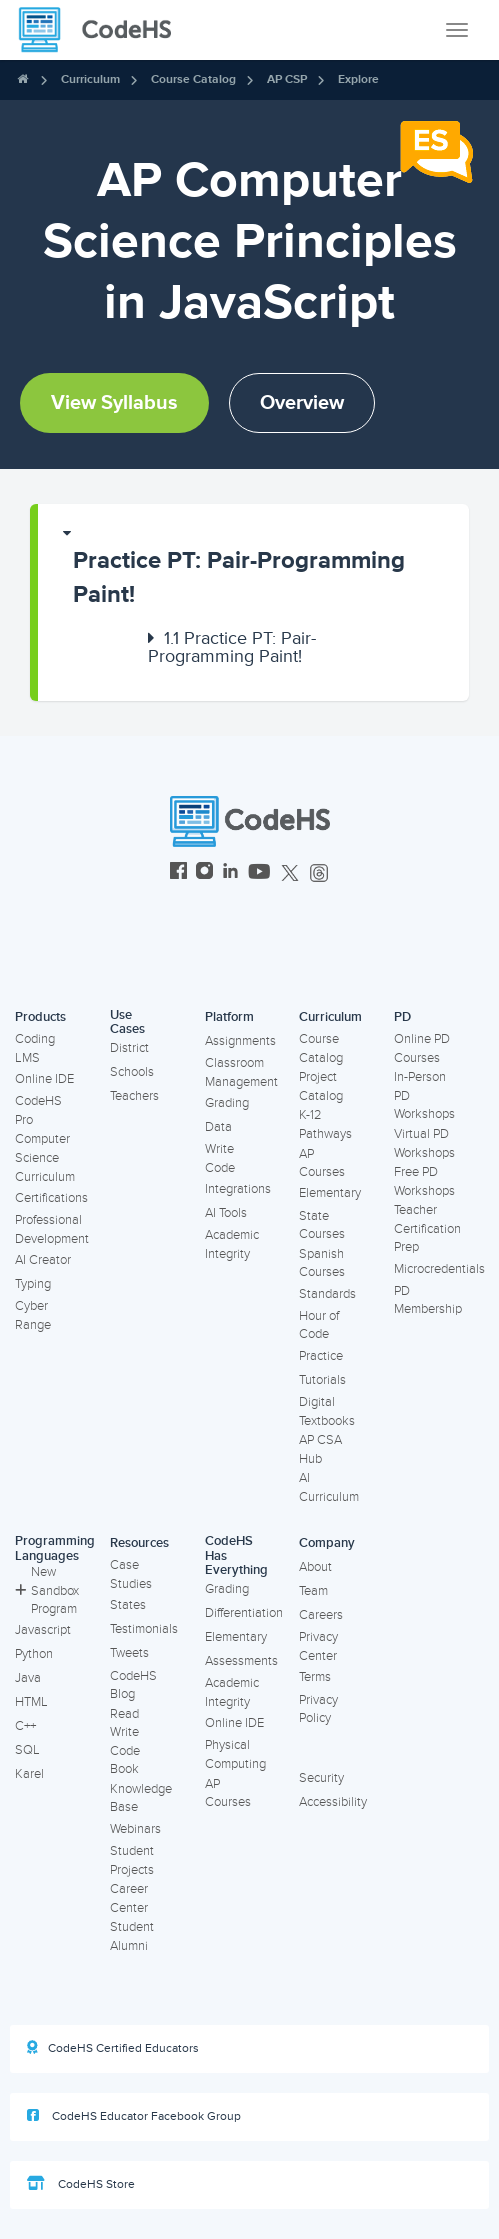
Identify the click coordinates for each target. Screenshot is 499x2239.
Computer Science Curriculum (45, 1157)
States (128, 1605)
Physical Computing (235, 1754)
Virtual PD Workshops (424, 1143)
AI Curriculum (329, 1487)
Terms (315, 1677)
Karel (29, 1774)
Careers (321, 1615)
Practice (321, 1356)
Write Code (220, 1158)
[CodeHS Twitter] (290, 873)
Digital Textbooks (327, 1411)
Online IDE (44, 1079)
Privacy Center (318, 1646)
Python (34, 1654)
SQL (27, 1750)
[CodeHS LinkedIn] (230, 873)
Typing (33, 1284)
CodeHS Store (81, 2184)
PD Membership (428, 1300)
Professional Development (52, 1229)
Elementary (330, 1193)
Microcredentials (439, 1269)
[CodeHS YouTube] (259, 873)
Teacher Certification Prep (427, 1228)
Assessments (241, 1661)
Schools (132, 1072)
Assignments (240, 1041)
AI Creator (43, 1260)
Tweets (129, 1653)
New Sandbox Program (47, 1590)
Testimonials (144, 1629)
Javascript (43, 1630)
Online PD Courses (422, 1048)
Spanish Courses (322, 1263)
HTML (31, 1702)
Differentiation (244, 1613)
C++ (25, 1726)
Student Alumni (132, 1936)
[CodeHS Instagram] (204, 873)
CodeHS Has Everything (236, 1555)
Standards (327, 1294)
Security (321, 1778)
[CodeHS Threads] (319, 873)
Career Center (129, 1898)
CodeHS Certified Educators (113, 2048)
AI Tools (226, 1213)
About (315, 1567)
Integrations (238, 1189)
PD (402, 1017)
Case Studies (131, 1574)
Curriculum (90, 79)
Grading (227, 1103)
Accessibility (333, 1802)
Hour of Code (319, 1325)
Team (313, 1591)
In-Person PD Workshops (424, 1095)
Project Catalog (321, 1086)
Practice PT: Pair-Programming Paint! (239, 577)
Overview (302, 403)
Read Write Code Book (125, 1742)
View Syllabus (114, 403)
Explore (358, 79)
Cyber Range (33, 1315)
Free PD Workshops (424, 1181)
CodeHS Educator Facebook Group (134, 2116)
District (129, 1048)
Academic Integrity (232, 1244)
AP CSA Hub (320, 1449)
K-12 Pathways (325, 1124)
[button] (253, 568)
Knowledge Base (141, 1798)
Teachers (134, 1096)
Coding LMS (35, 1048)
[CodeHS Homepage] (103, 30)
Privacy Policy (318, 1709)
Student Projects (132, 1860)
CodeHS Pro (38, 1110)
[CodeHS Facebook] (178, 873)
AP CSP (287, 79)
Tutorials (322, 1380)
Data (218, 1127)
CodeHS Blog (133, 1685)
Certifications (51, 1198)
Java (28, 1678)
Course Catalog (193, 79)
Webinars (135, 1829)
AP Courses (322, 1163)
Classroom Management (241, 1072)
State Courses (322, 1225)
